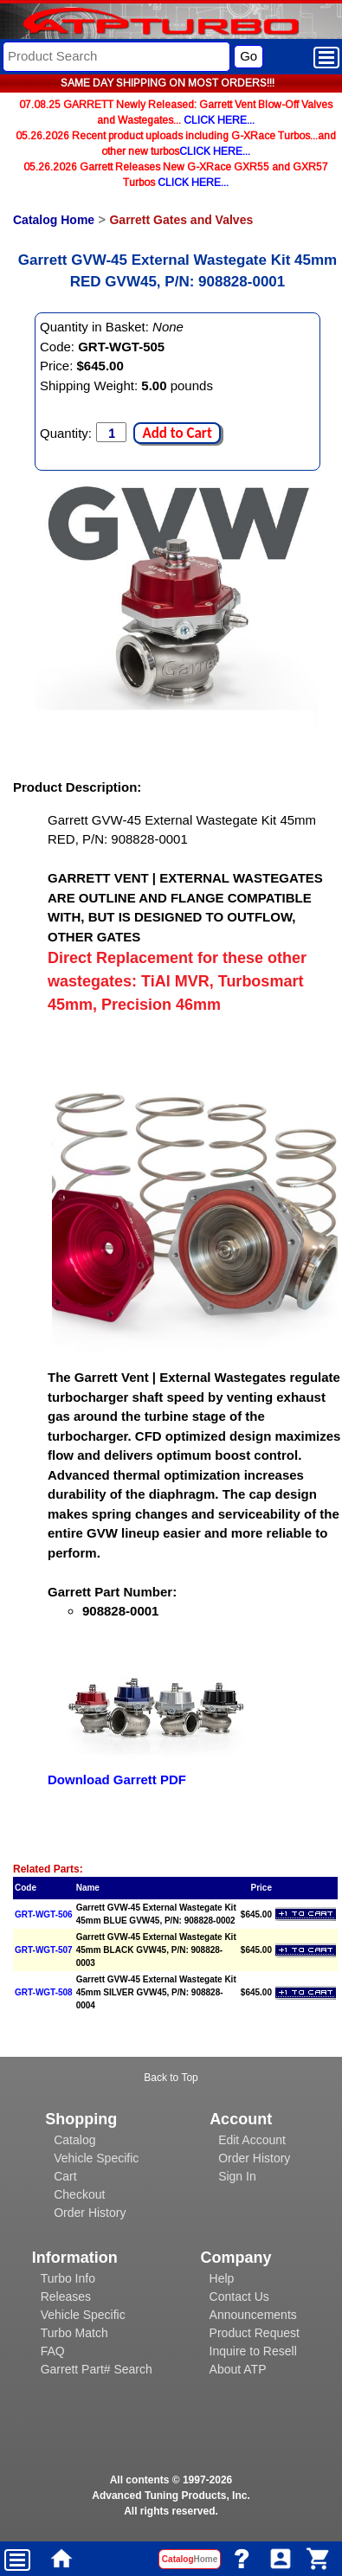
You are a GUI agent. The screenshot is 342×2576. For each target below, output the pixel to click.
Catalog (74, 2140)
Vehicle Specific (96, 2158)
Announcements (253, 2315)
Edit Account (252, 2140)
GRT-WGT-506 (44, 1914)
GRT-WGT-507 (44, 1950)
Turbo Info (68, 2278)
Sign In (237, 2176)
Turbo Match (74, 2333)
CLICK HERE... (219, 120)
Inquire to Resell (253, 2351)
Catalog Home (53, 220)
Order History (90, 2212)
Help (222, 2278)
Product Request (255, 2333)
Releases (66, 2296)
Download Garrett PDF (117, 1779)
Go (248, 55)
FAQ (53, 2351)
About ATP (238, 2369)
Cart (65, 2176)
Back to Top (170, 2078)
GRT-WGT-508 (44, 1992)
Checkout (79, 2194)
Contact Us (239, 2296)
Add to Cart (176, 433)
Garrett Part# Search (96, 2369)
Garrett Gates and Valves (181, 220)
